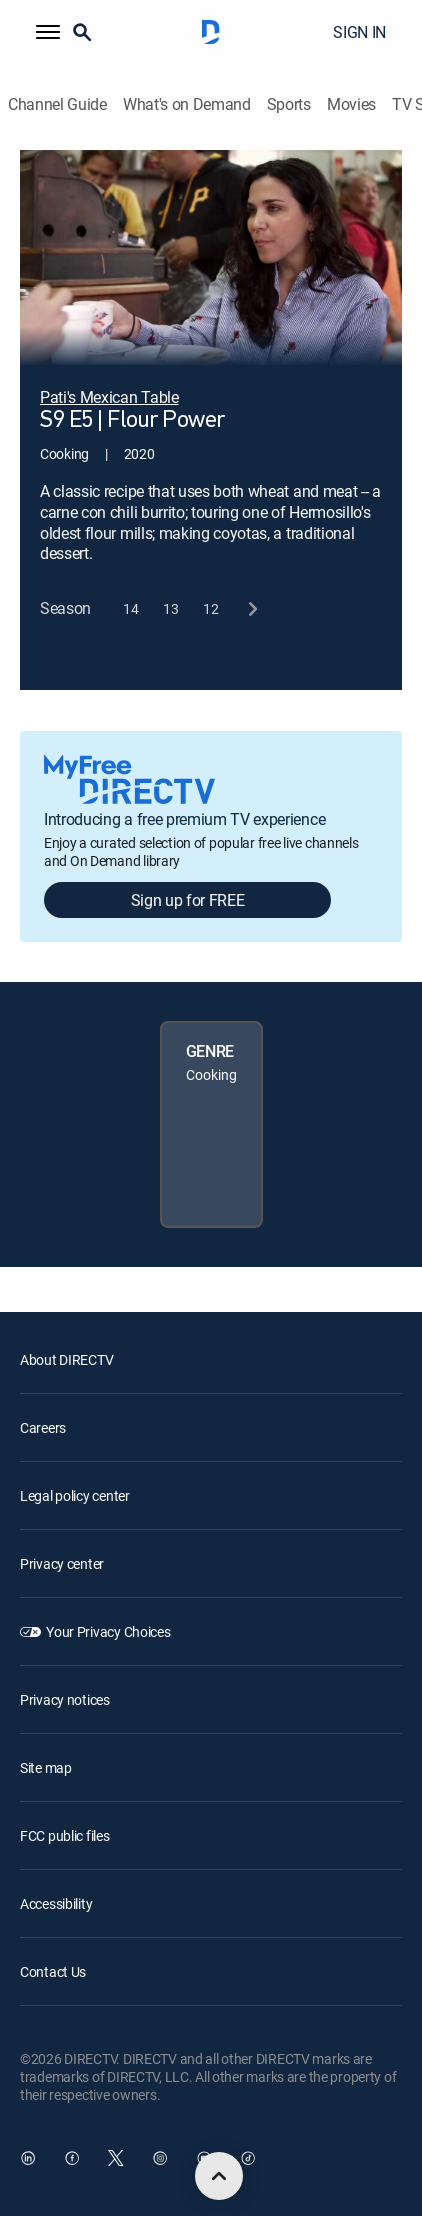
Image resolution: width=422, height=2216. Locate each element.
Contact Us (53, 1971)
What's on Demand (187, 104)
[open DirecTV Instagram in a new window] (160, 2158)
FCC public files (65, 1835)
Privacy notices (65, 1699)
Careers (43, 1427)
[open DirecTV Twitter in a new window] (116, 2158)
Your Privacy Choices (108, 1631)
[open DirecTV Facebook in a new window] (72, 2158)
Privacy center (62, 1563)
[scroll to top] (219, 2176)
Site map (46, 1767)
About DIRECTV (66, 1359)
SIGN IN (359, 32)
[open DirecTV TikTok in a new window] (248, 2158)
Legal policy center (75, 1495)
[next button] (251, 608)
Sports (289, 104)
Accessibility (56, 1903)
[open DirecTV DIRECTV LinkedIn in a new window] (28, 2158)
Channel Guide (57, 104)
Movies (351, 104)
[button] (48, 32)
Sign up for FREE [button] (188, 900)
